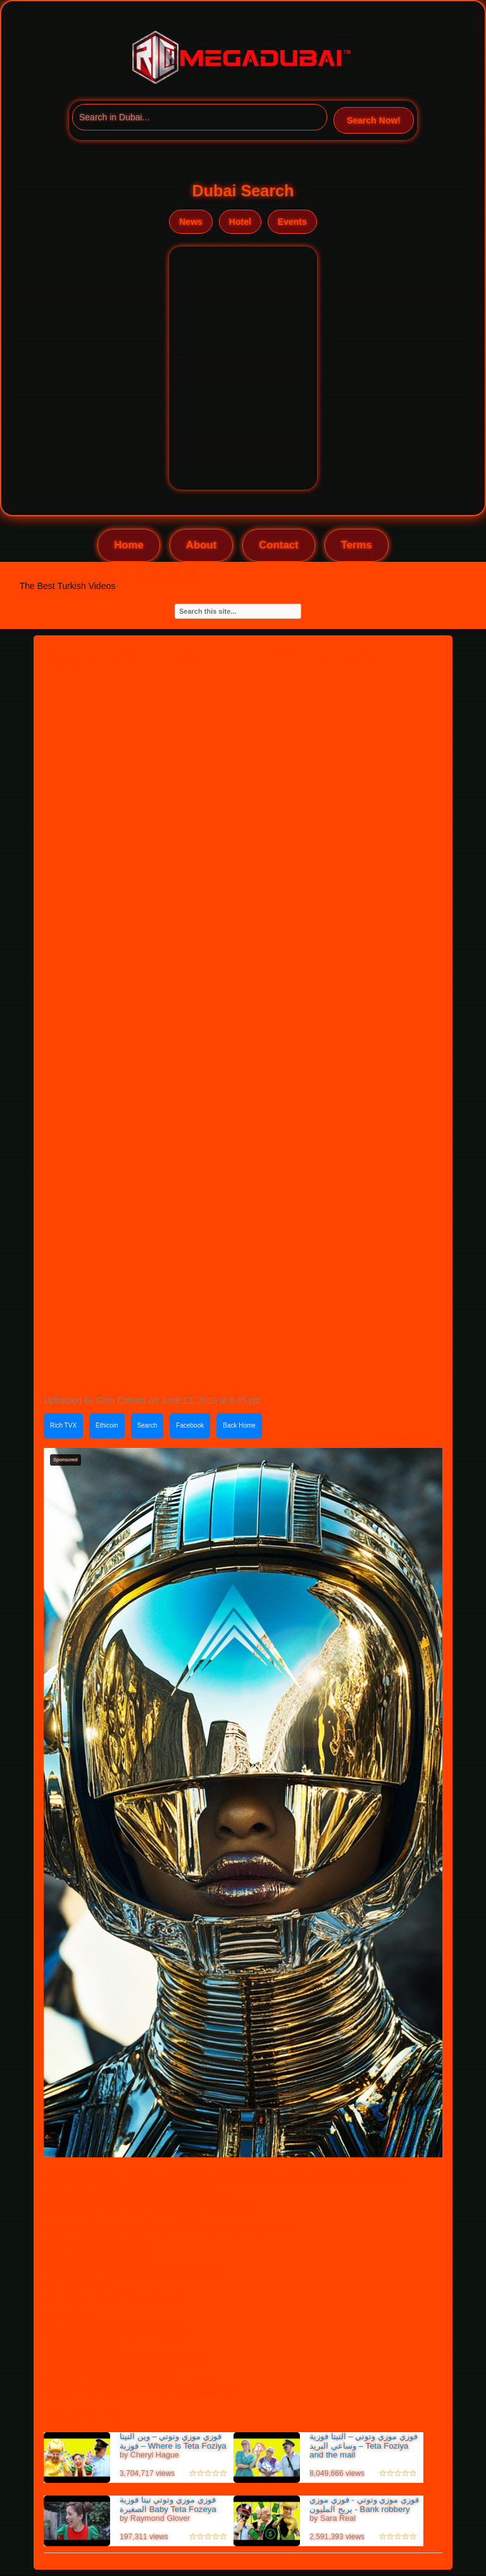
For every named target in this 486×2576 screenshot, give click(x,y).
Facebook (190, 1425)
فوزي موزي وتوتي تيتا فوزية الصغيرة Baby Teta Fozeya (168, 2504)
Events (292, 222)
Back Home (239, 1425)
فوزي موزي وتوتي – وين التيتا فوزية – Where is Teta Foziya (173, 2441)
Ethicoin (107, 1425)
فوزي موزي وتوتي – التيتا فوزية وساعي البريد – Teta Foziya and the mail (363, 2445)
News (190, 222)
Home (129, 545)
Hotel (240, 222)
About (201, 545)
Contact (278, 545)
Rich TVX (63, 1425)
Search (147, 1425)
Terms (356, 545)
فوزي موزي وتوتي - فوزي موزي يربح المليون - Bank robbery (364, 2504)
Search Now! (374, 120)
